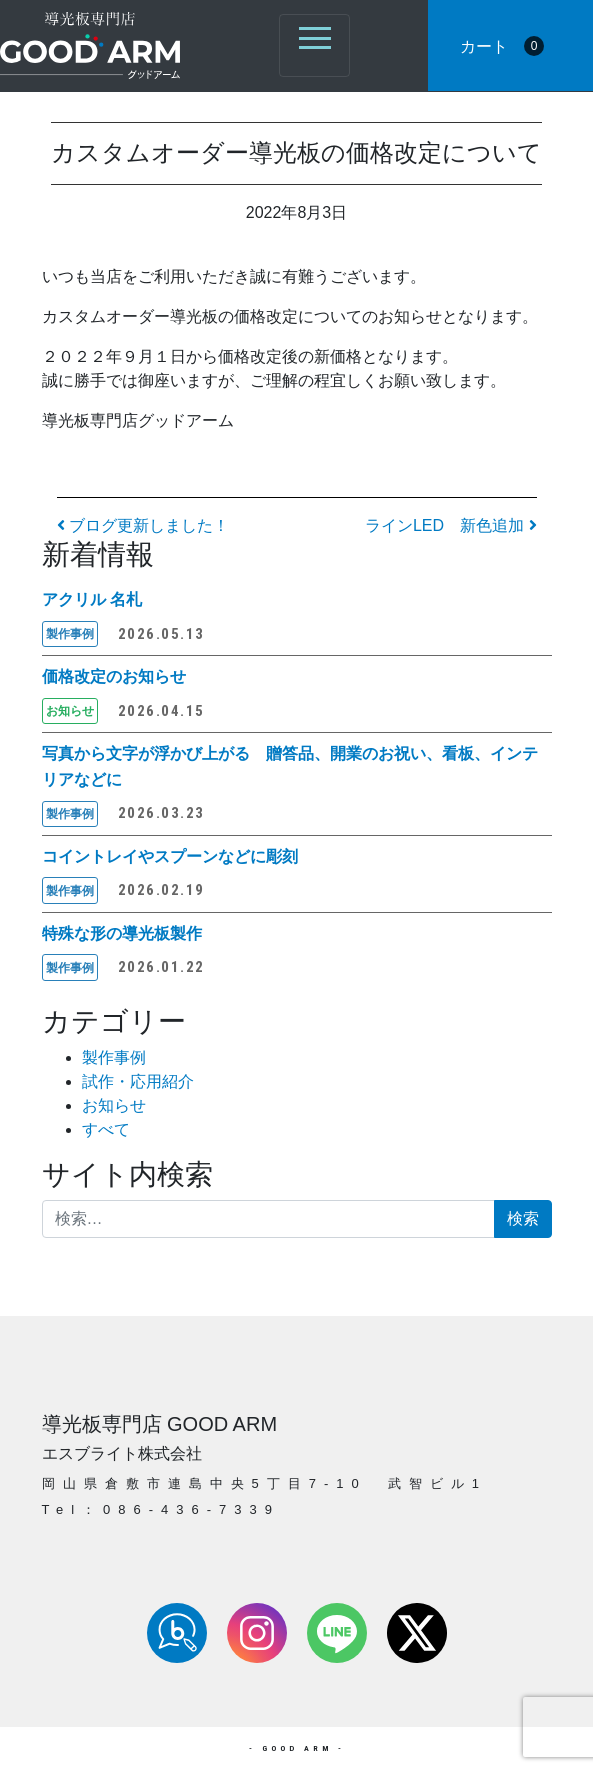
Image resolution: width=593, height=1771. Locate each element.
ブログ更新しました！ (143, 525)
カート (502, 46)
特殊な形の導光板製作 (122, 933)
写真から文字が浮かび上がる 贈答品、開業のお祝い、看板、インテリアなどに (290, 766)
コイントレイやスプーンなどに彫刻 (170, 856)
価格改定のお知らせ (114, 676)
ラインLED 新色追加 (451, 525)
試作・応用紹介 (138, 1081)
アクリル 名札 (92, 599)
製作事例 (114, 1057)
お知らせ (114, 1105)
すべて (106, 1129)
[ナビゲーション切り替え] (314, 45)
